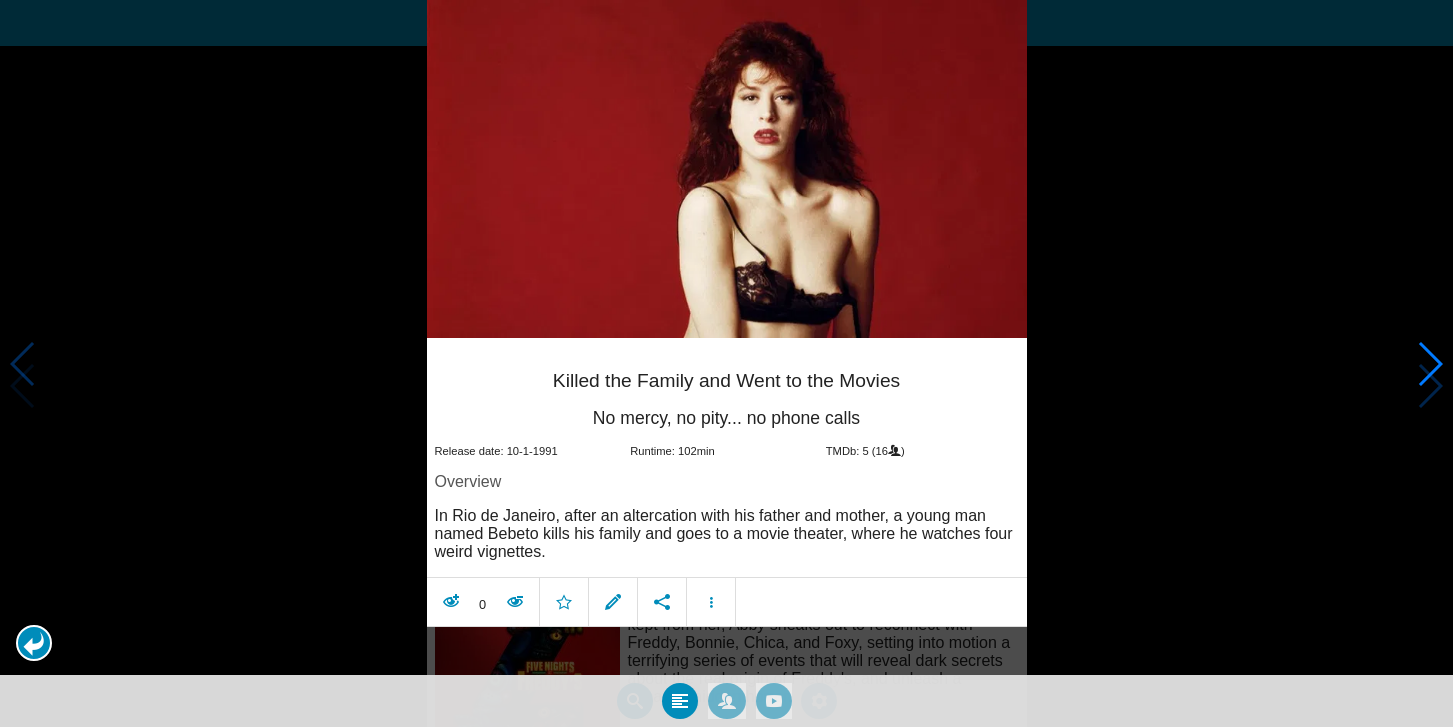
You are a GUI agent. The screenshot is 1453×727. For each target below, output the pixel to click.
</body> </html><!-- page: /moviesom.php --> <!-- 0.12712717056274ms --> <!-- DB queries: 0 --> (726, 363)
